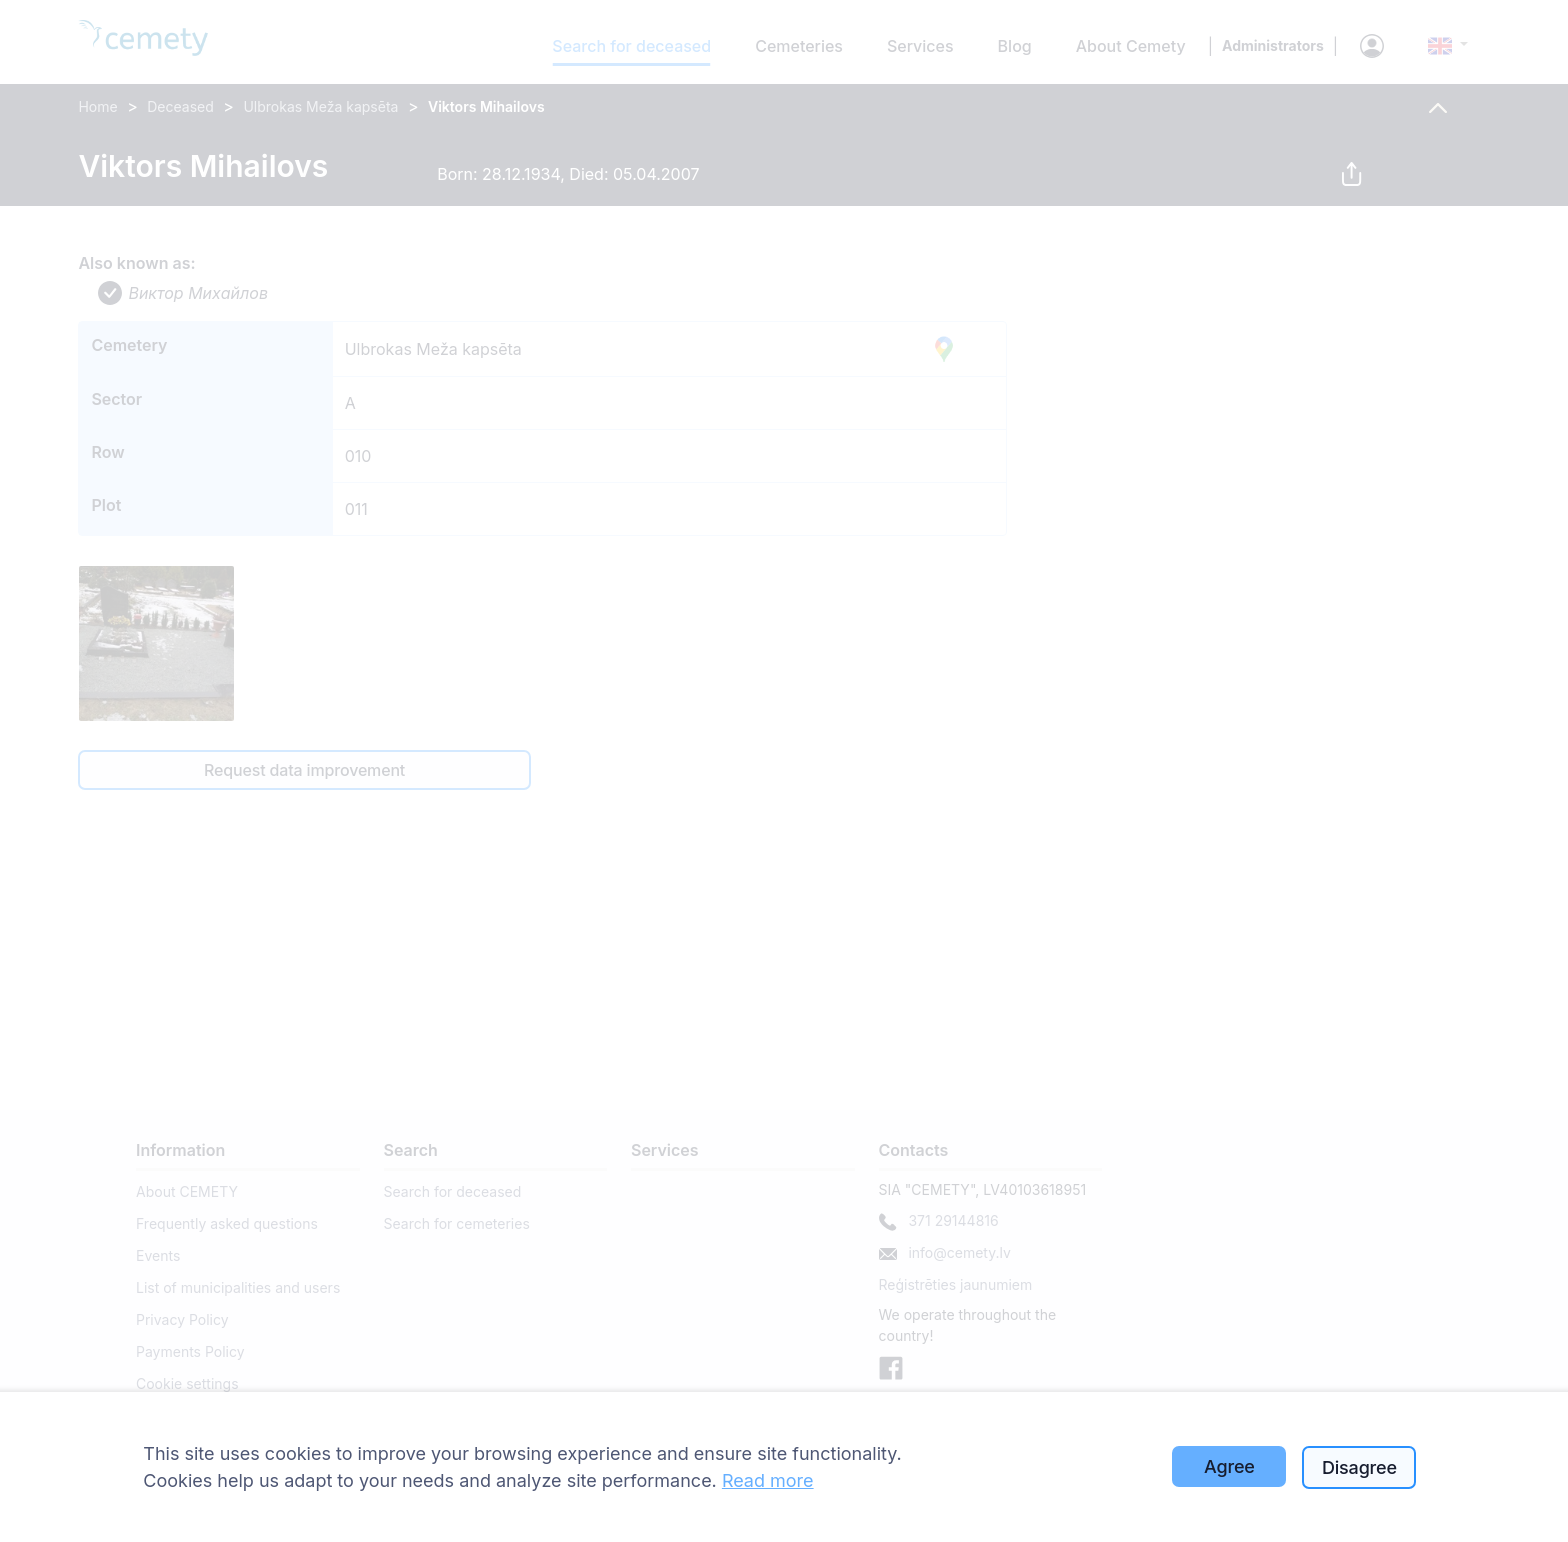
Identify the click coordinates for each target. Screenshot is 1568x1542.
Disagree (1359, 1467)
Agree (1229, 1466)
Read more (768, 1480)
